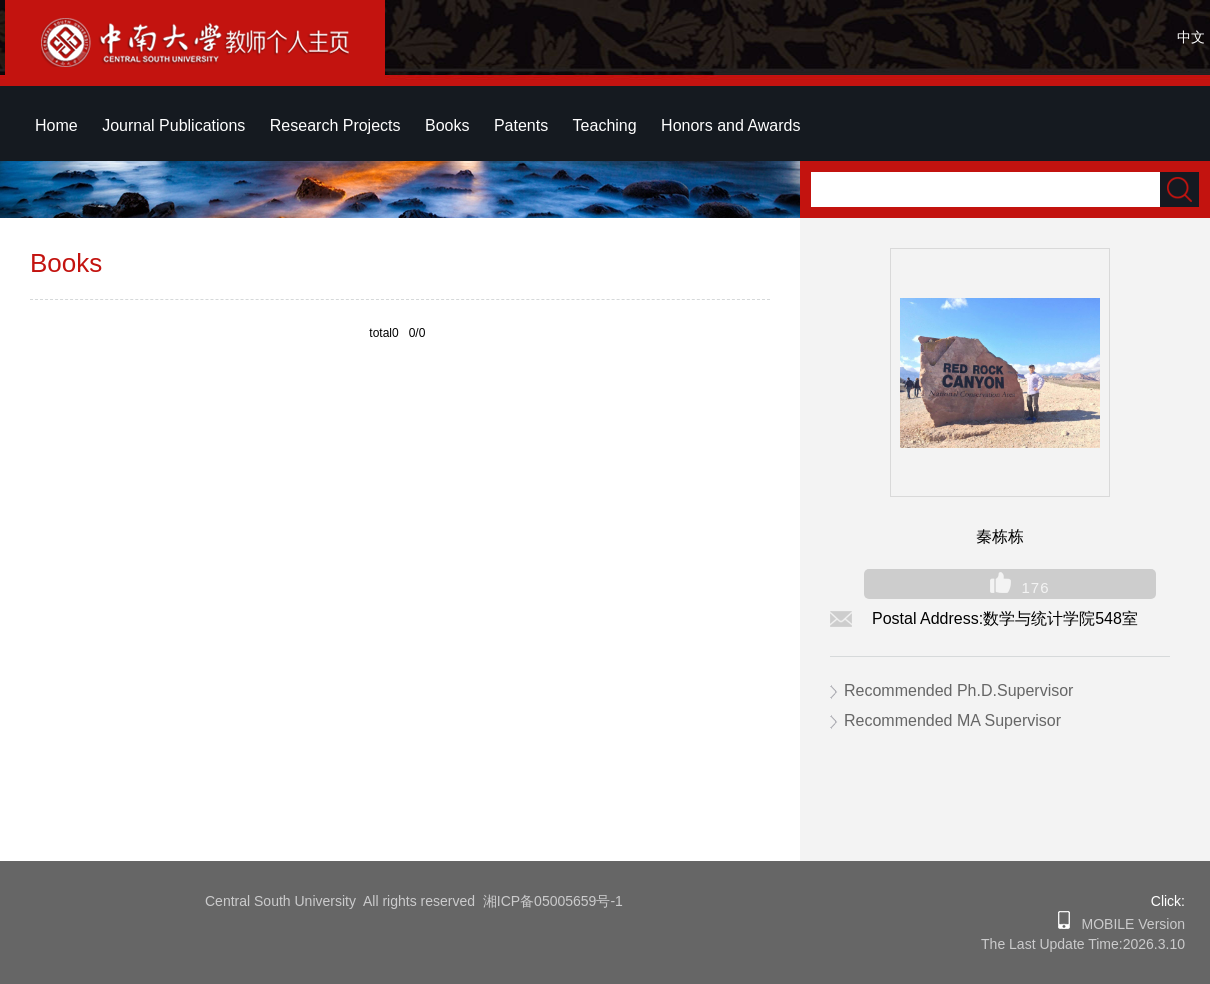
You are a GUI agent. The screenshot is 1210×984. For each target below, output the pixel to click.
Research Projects (335, 125)
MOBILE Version (1127, 924)
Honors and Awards (730, 125)
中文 (1191, 37)
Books (447, 125)
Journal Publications (173, 125)
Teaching (605, 125)
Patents (521, 125)
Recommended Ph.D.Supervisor (958, 690)
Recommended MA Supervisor (952, 720)
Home (56, 125)
